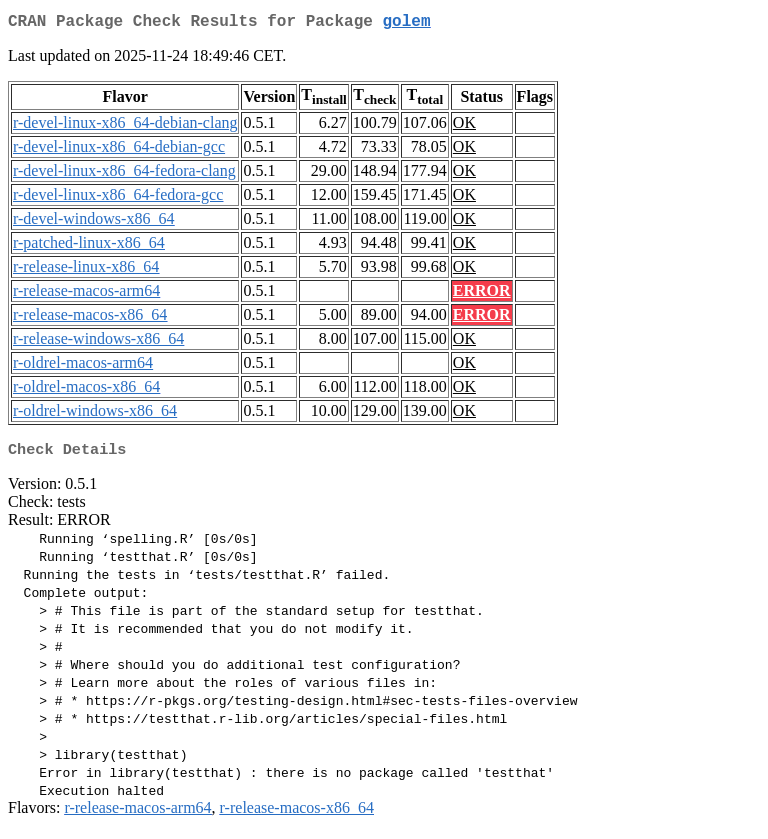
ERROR (482, 294)
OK (464, 126)
